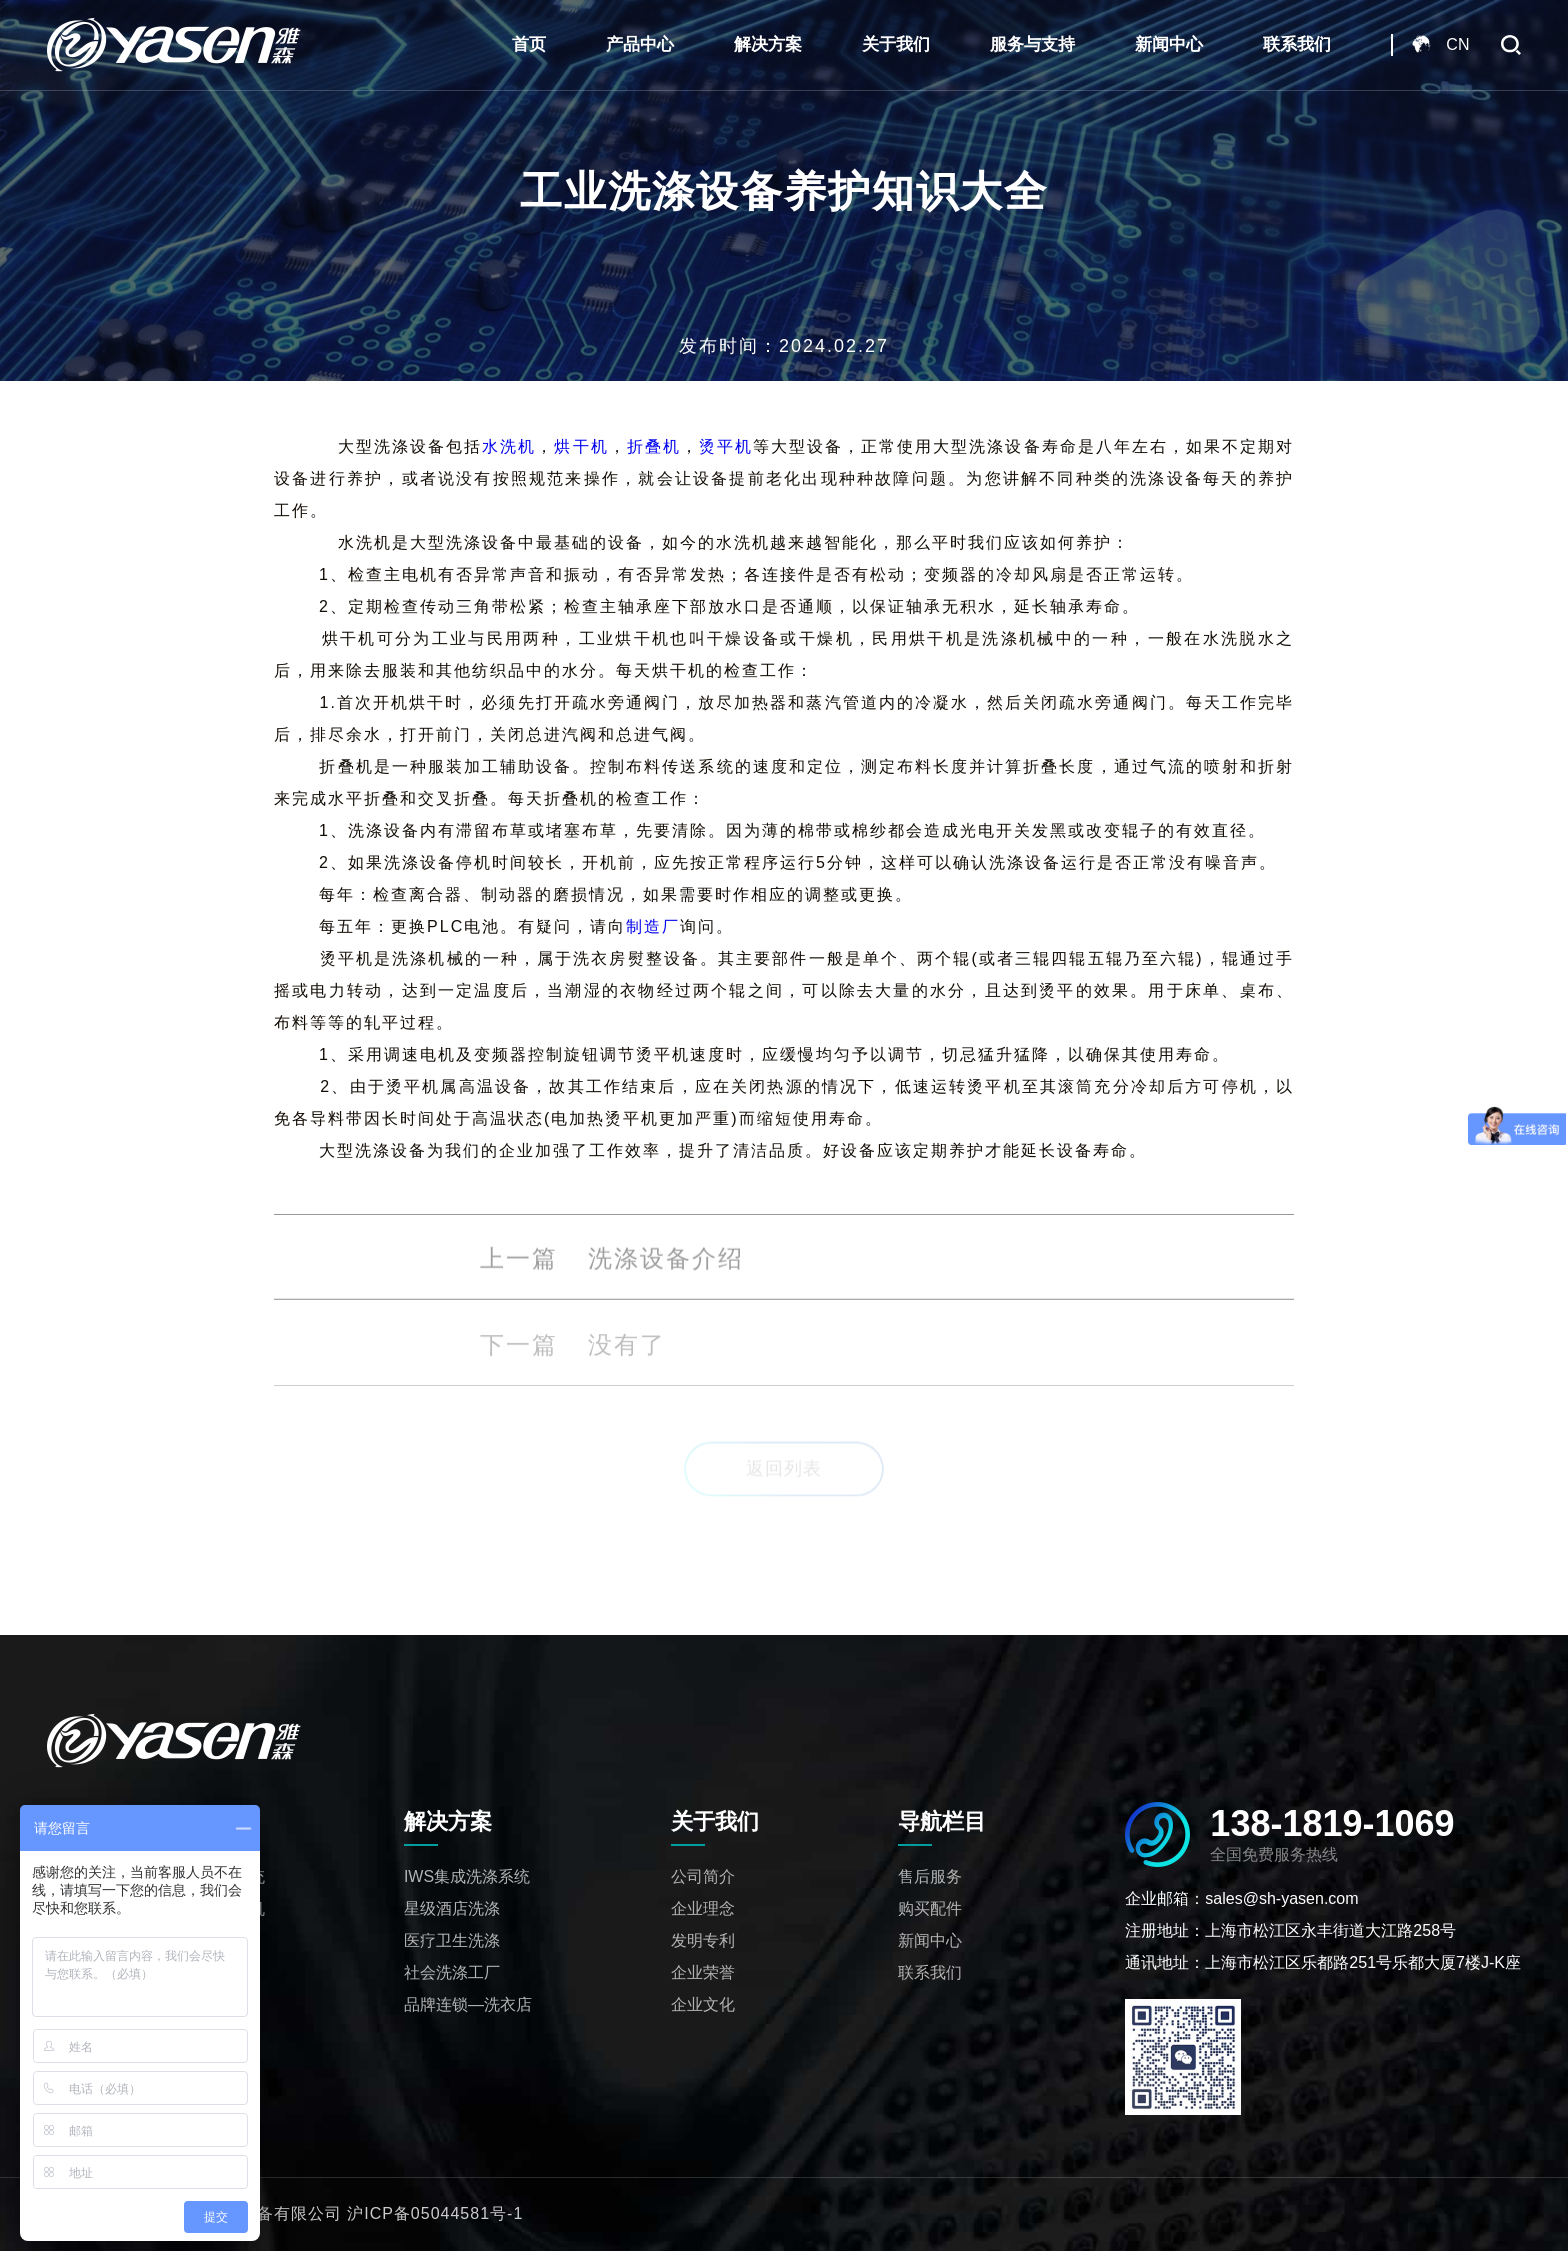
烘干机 (581, 446)
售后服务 (930, 1876)
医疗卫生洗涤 (452, 1940)
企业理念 (703, 1908)
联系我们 (1297, 44)
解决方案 (768, 44)
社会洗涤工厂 (452, 1972)
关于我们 (896, 44)
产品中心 (640, 44)
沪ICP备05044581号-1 (435, 2213)
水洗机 (509, 446)
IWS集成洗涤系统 (467, 1876)
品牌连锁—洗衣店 (468, 2004)
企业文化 (703, 2004)
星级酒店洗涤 (452, 1908)
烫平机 (726, 446)
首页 (529, 44)
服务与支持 (1032, 44)
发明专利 (703, 1940)
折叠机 (654, 446)
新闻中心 (1169, 44)
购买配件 (930, 1908)
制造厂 (653, 926)
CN (1457, 44)
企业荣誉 (703, 1972)
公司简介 (703, 1876)
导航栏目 (942, 1821)
